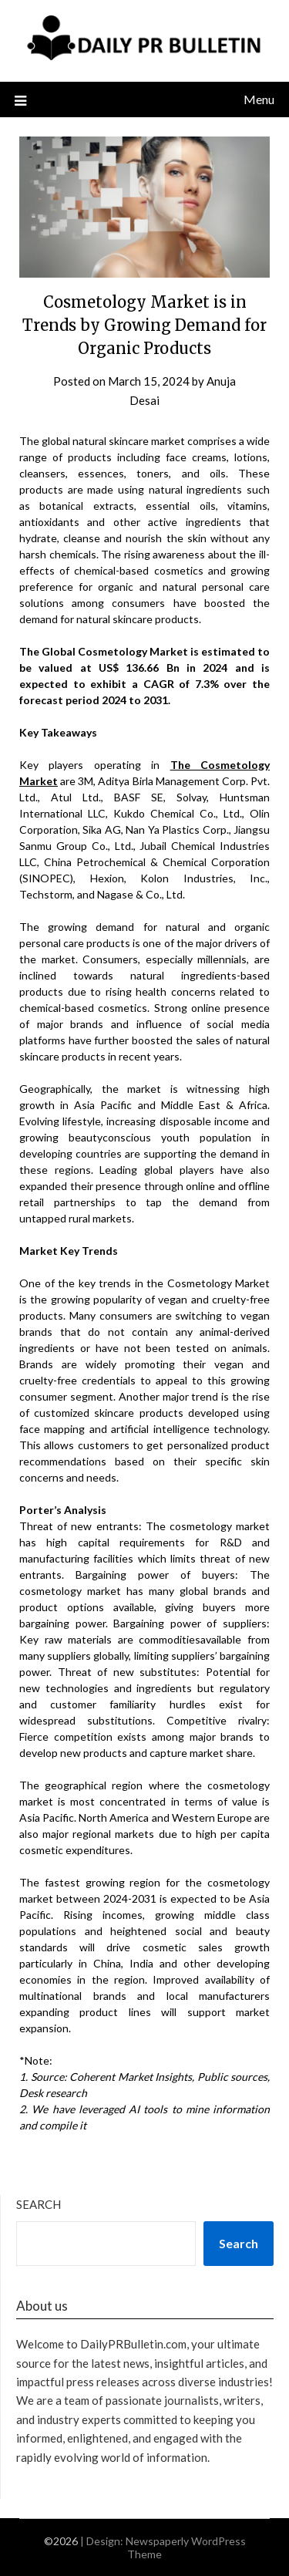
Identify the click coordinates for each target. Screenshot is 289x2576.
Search (38, 2204)
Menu (259, 99)
